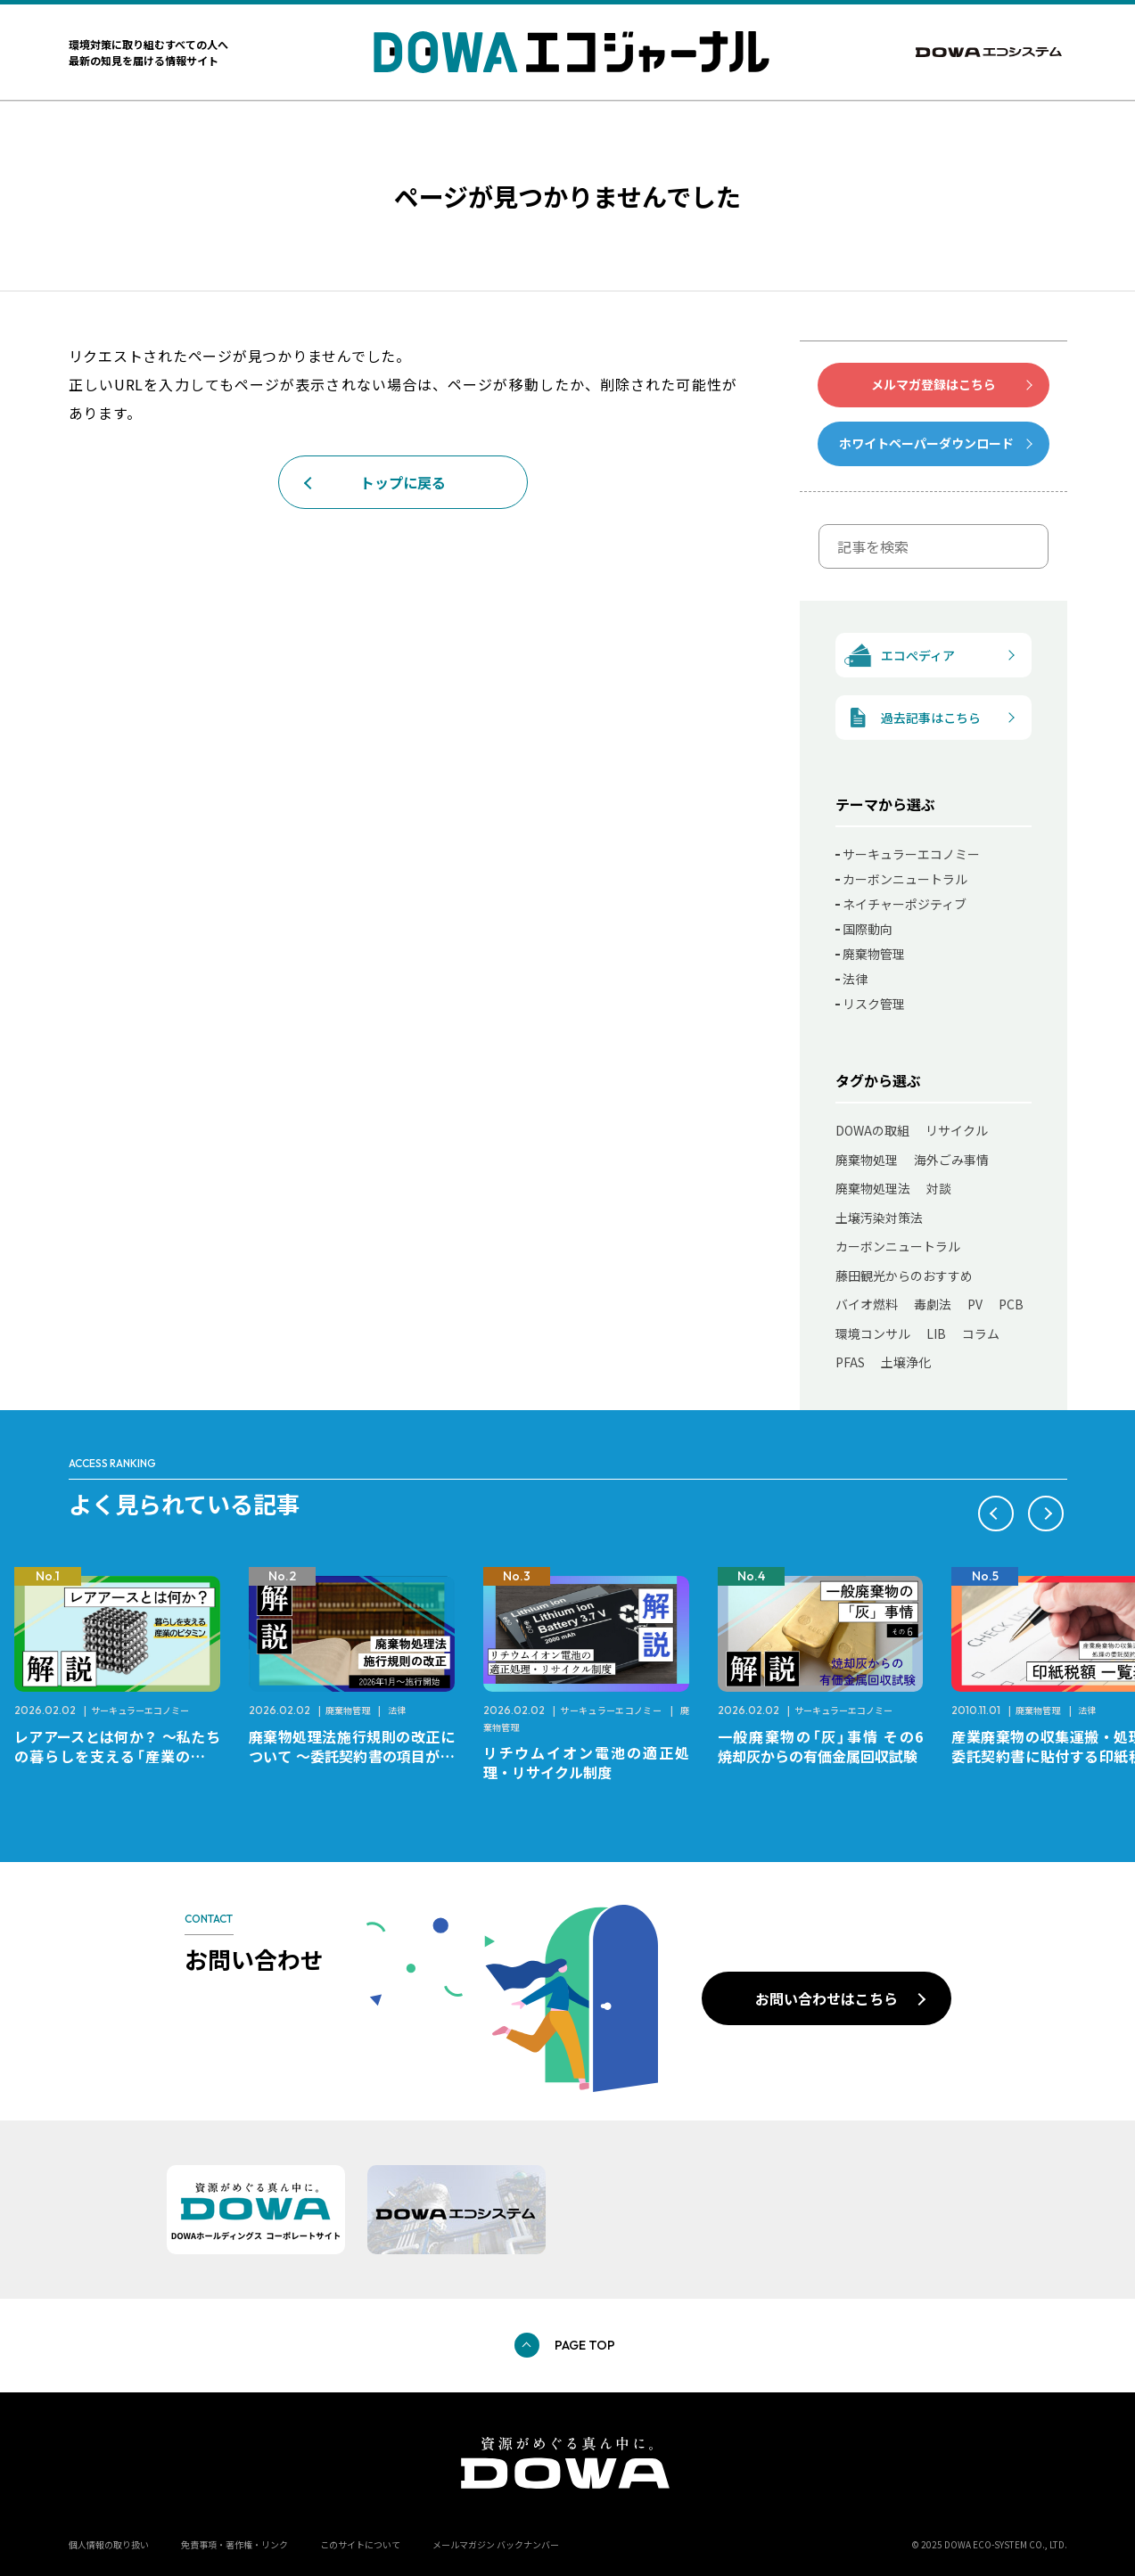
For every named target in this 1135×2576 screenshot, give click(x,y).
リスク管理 (874, 1004)
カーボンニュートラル (905, 879)
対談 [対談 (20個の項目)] (938, 1188)
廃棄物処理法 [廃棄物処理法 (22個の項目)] (872, 1188)
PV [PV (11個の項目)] (975, 1304)
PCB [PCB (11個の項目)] (1011, 1304)
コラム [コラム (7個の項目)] (980, 1333)
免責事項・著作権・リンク (234, 2544)
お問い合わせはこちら (826, 1998)
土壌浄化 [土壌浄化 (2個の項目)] (906, 1362)
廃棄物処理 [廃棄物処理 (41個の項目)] (866, 1160)
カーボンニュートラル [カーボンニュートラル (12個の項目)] (897, 1246)
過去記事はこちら (908, 718)
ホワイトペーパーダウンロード (926, 443)
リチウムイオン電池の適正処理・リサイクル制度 (586, 1762)
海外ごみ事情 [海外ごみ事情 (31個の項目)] (951, 1160)
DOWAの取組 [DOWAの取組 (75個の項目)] (872, 1130)
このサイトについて (360, 2544)
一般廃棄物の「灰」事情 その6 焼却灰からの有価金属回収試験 (828, 1746)
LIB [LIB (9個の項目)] (936, 1333)
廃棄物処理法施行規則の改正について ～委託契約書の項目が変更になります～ (352, 1756)
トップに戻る (403, 482)
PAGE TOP (585, 2345)
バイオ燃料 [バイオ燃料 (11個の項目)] (866, 1304)
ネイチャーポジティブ (904, 904)
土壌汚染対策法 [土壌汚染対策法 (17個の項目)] (879, 1217)
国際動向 (867, 929)
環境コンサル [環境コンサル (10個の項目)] (872, 1333)
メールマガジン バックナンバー (495, 2544)
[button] (996, 1513)
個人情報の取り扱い (109, 2544)
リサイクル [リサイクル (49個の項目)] (956, 1130)
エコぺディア (895, 656)
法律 (855, 979)
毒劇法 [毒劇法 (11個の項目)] (932, 1304)
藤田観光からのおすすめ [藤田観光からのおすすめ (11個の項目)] (904, 1275)
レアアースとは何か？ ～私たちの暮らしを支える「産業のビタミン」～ (117, 1756)
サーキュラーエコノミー (911, 854)
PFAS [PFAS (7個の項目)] (850, 1362)
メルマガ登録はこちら (933, 384)
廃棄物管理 (874, 954)
